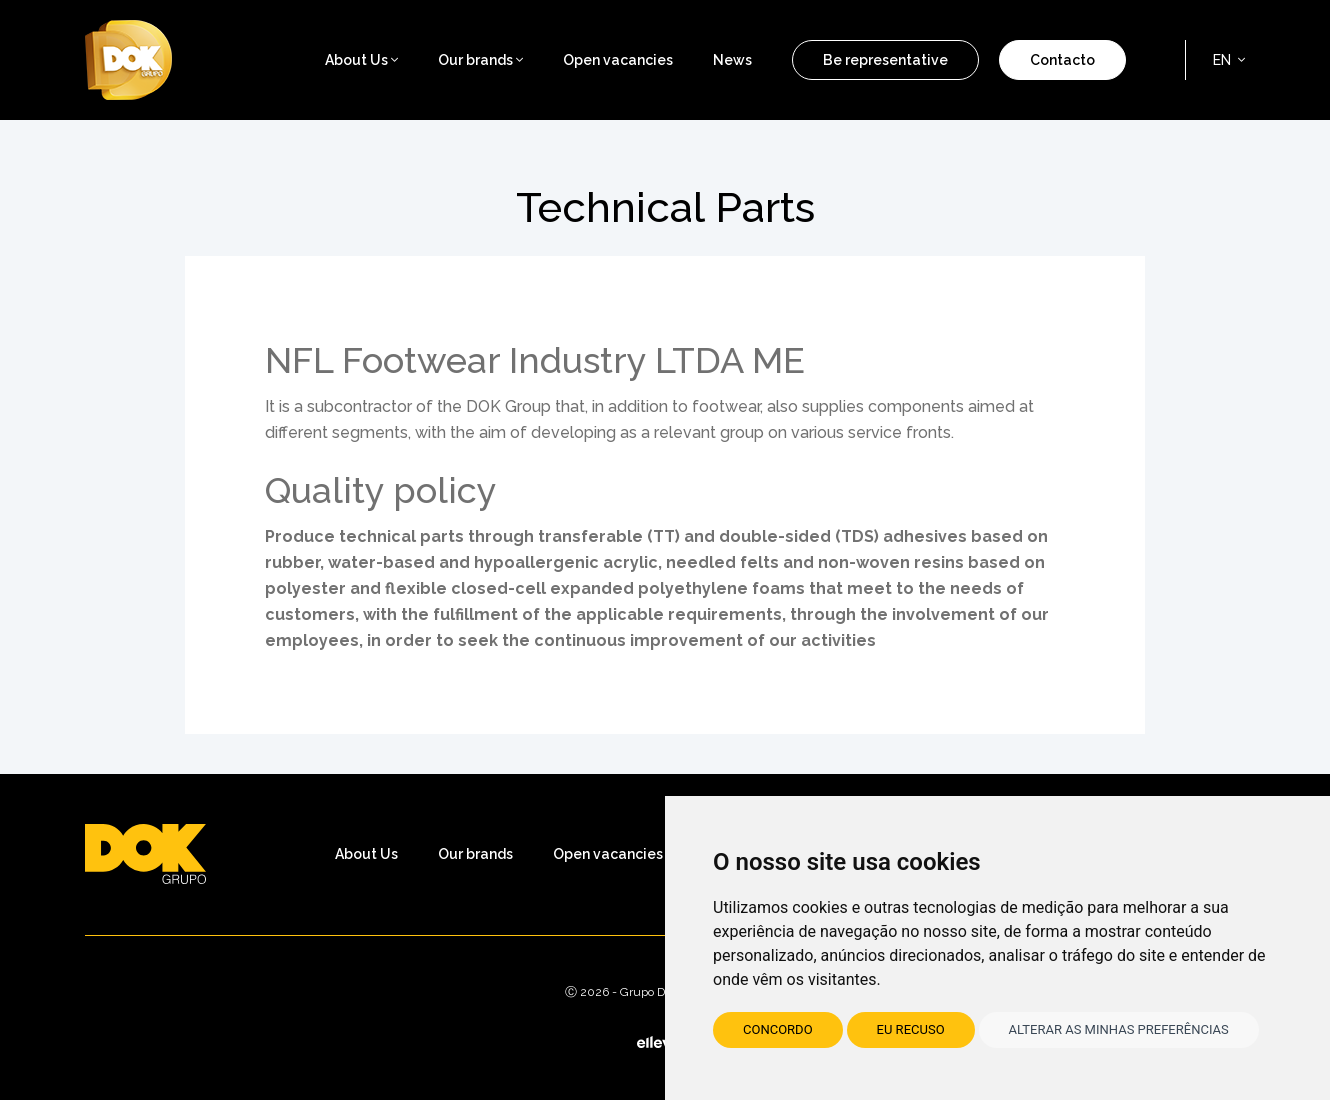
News (732, 60)
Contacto (1062, 60)
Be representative (885, 60)
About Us (366, 854)
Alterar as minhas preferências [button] (1119, 1029)
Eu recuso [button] (911, 1029)
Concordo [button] (778, 1029)
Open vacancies (618, 60)
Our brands (480, 60)
